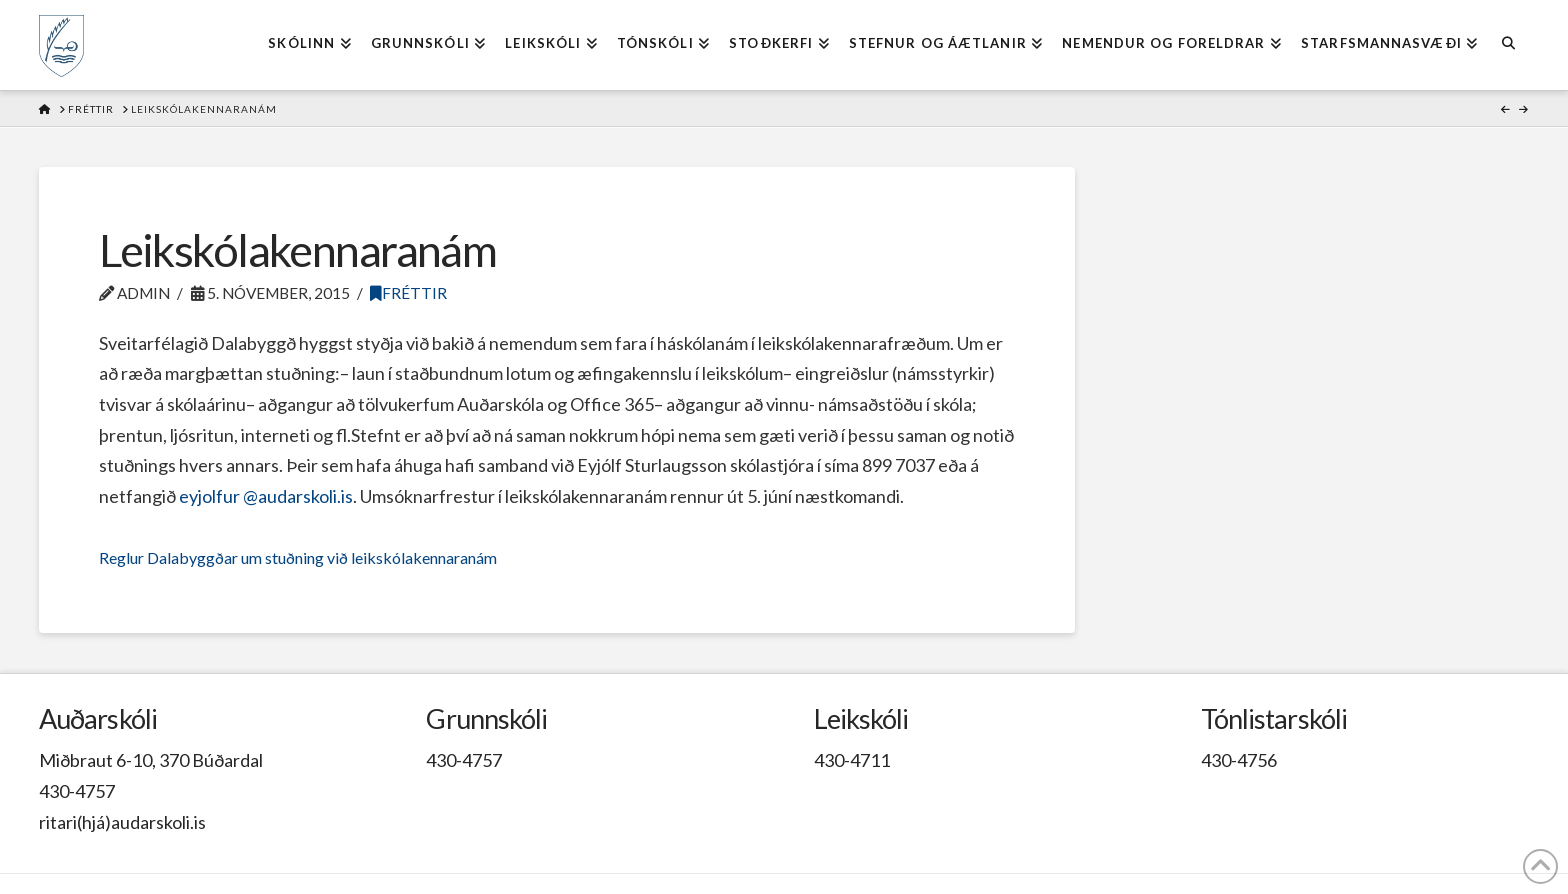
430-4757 (77, 791)
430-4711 (852, 760)
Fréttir (408, 293)
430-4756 (1239, 760)
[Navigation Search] (1507, 45)
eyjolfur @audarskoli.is (266, 496)
